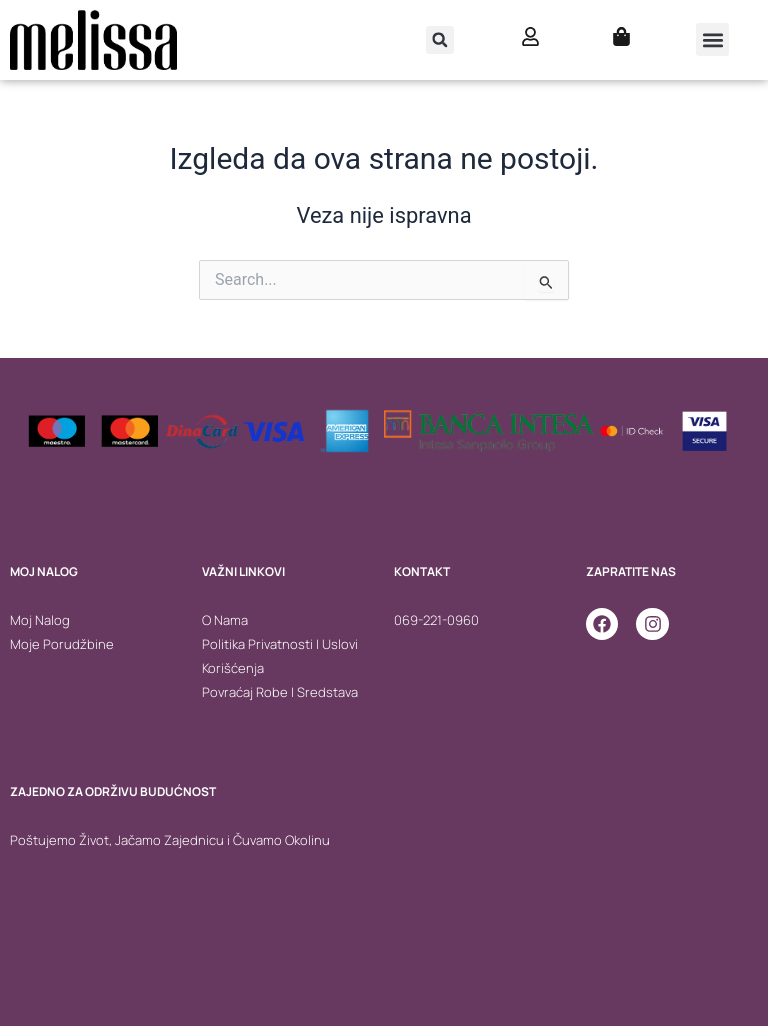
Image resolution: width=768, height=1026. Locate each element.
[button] (440, 40)
